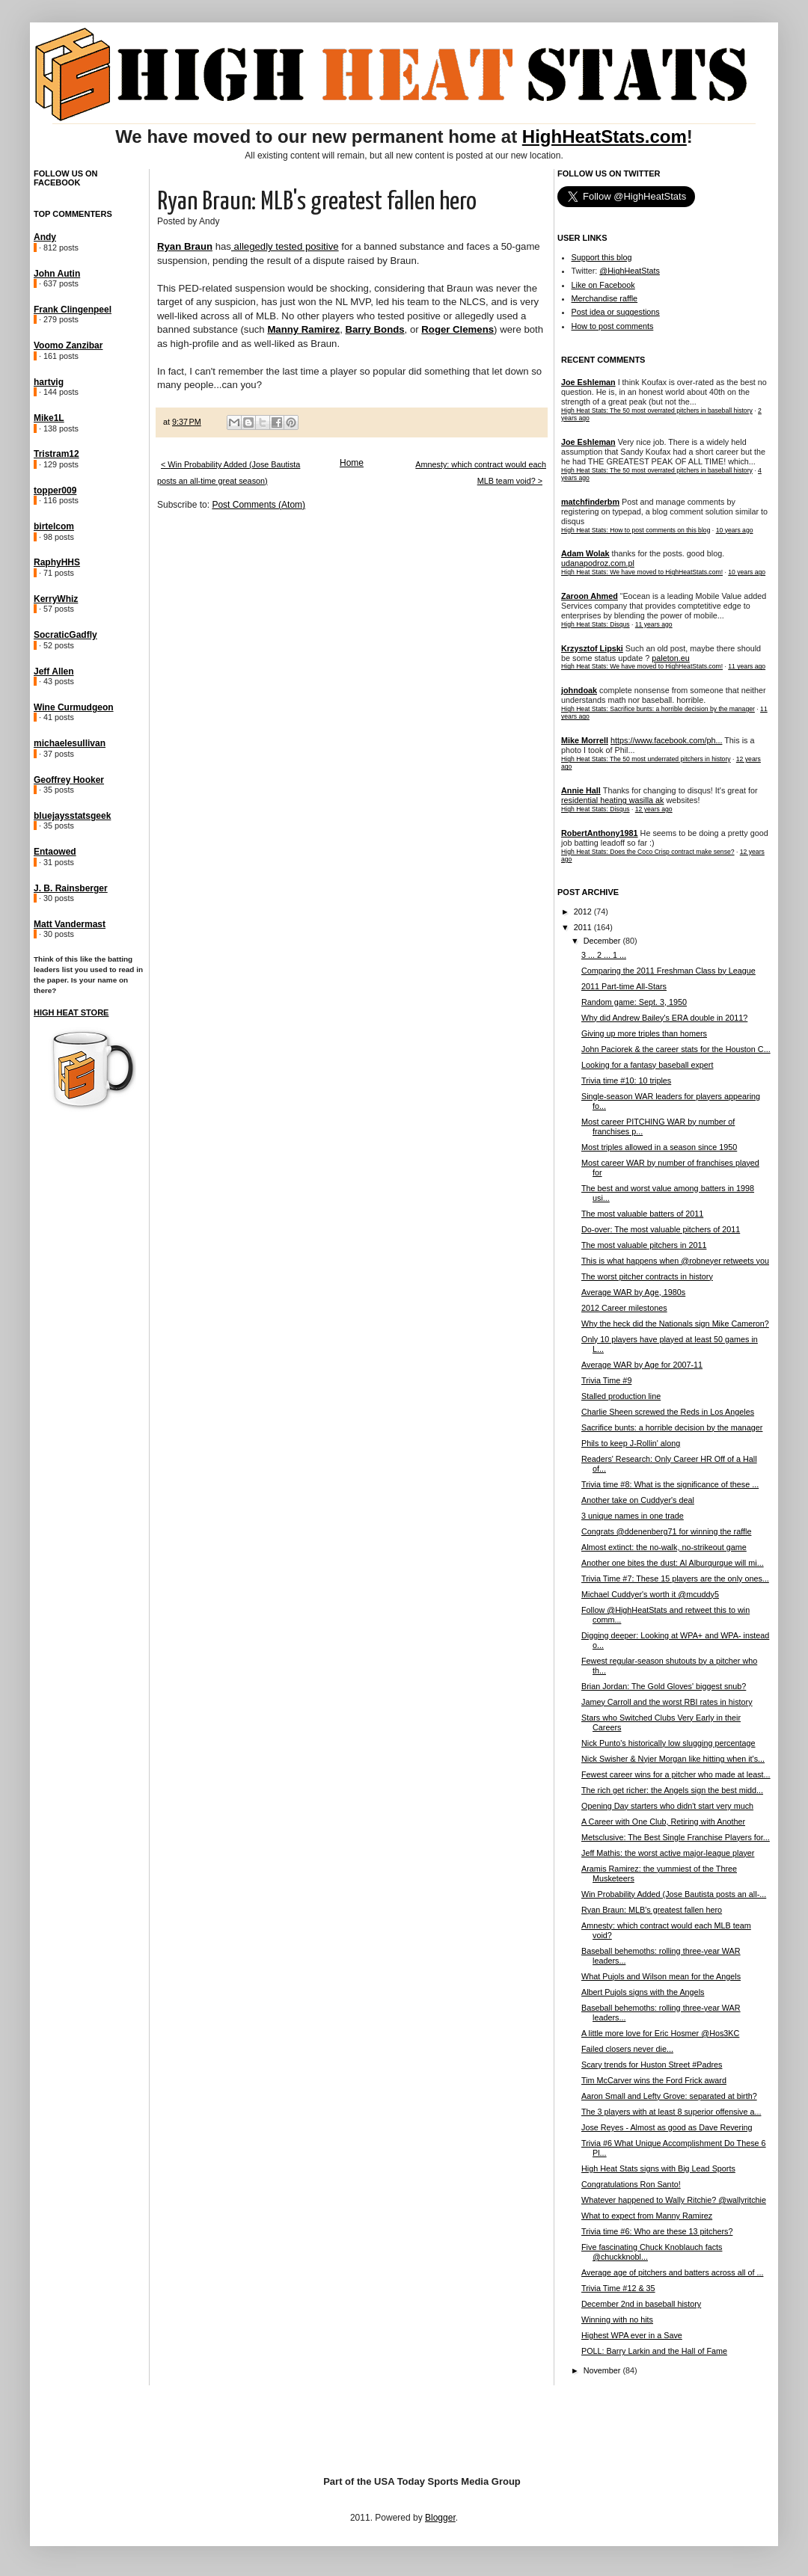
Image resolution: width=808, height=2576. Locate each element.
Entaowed (55, 851)
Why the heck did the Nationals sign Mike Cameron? (675, 1323)
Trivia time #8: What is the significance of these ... (670, 1484)
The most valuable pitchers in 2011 (643, 1245)
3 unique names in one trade (632, 1515)
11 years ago (654, 624)
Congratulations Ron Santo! (631, 2184)
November (603, 2370)
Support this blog (602, 257)
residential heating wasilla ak (612, 800)
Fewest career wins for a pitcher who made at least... (676, 1774)
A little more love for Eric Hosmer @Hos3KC (660, 2033)
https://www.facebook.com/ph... (666, 740)
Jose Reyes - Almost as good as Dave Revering (667, 2127)
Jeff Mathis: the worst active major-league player (667, 1852)
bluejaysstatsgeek (72, 816)
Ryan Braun (184, 246)
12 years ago (654, 809)
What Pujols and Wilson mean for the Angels (661, 1976)
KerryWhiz (56, 599)
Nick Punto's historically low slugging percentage (668, 1743)
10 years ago (734, 530)
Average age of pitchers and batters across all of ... (672, 2272)
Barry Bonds (374, 329)
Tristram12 (56, 454)
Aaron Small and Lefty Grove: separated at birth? (669, 2095)
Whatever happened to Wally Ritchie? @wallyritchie (673, 2199)
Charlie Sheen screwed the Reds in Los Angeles (667, 1411)
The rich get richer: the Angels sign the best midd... (672, 1790)
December (603, 940)
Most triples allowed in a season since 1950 (659, 1147)
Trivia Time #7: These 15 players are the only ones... (675, 1578)
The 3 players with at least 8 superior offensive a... (671, 2111)
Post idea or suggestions (616, 311)
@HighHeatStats (629, 270)
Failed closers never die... (627, 2048)
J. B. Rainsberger (71, 888)
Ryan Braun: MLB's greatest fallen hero (651, 1909)
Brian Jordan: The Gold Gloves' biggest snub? (663, 1686)
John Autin (57, 273)
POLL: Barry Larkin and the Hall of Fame (654, 2350)
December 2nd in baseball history (641, 2303)
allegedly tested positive (285, 246)
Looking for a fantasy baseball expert (647, 1064)
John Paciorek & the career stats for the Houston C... (676, 1049)
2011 (584, 927)
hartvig (49, 382)
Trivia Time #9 (606, 1380)
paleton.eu (670, 658)
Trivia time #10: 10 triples (626, 1080)
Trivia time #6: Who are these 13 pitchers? (656, 2231)
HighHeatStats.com (604, 136)
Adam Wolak (585, 553)
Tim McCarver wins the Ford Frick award (653, 2080)
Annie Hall (581, 790)
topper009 (55, 490)
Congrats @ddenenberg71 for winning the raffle (666, 1531)
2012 (584, 911)
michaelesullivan (69, 743)
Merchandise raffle (605, 298)
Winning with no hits (617, 2319)
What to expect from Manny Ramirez (646, 2215)
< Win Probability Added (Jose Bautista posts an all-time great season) (228, 472)
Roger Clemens (457, 329)
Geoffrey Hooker (69, 780)
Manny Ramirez (303, 329)
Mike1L (49, 418)
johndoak (579, 690)
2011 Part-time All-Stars (624, 986)
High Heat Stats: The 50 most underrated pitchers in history (646, 759)
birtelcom (54, 526)
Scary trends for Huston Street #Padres (651, 2064)
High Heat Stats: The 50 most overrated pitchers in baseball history (657, 410)
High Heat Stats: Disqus (595, 624)
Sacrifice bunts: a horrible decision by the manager (671, 1427)
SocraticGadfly (65, 635)
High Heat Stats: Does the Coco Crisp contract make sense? (648, 851)
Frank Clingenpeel (72, 309)
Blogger (440, 2517)
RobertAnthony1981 (599, 833)
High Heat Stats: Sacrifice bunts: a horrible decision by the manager (658, 709)
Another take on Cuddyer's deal (637, 1500)
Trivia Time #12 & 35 (618, 2288)
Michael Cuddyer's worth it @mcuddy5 (650, 1594)
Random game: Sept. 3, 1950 (634, 1001)
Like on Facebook (603, 284)
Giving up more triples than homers (644, 1033)
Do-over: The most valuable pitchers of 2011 (660, 1229)
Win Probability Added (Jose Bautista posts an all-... (673, 1894)
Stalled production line (621, 1396)
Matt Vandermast (69, 924)
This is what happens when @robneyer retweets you (675, 1260)
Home (352, 463)
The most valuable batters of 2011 (642, 1213)
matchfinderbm (590, 501)
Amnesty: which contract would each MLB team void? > (480, 472)
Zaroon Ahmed (589, 595)
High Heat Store (71, 1012)
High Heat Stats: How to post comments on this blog (635, 530)
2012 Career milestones (624, 1307)
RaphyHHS (57, 562)
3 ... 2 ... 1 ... (603, 954)
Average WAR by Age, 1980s (633, 1292)
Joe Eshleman (588, 382)
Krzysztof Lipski (592, 648)
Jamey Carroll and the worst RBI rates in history (667, 1701)
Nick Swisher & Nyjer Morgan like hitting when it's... (673, 1758)
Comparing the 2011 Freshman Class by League (668, 970)
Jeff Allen (54, 671)
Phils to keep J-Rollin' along (630, 1443)
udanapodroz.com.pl (597, 563)
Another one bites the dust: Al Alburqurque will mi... (672, 1562)
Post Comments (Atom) (258, 504)
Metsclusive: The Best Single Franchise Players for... (675, 1837)
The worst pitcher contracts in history (647, 1276)
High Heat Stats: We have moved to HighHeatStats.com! (642, 572)
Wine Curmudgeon (74, 707)
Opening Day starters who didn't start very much (667, 1805)
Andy (45, 237)
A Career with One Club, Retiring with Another (663, 1821)
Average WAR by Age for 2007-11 (642, 1364)
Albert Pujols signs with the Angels (642, 1992)
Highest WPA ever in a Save (631, 2335)
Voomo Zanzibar (68, 345)
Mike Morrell (584, 740)
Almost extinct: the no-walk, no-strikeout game (664, 1547)
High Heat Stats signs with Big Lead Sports (658, 2168)
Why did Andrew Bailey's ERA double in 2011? (664, 1017)
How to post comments (613, 326)
